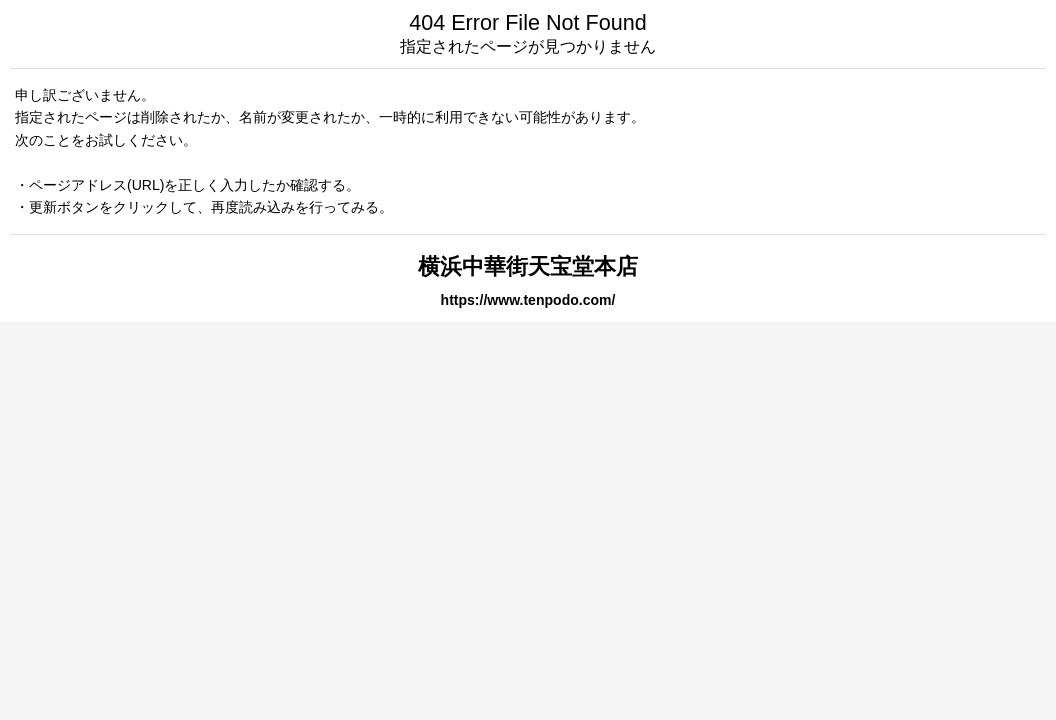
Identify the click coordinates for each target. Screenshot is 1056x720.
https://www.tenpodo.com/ (528, 300)
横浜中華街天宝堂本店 (528, 266)
